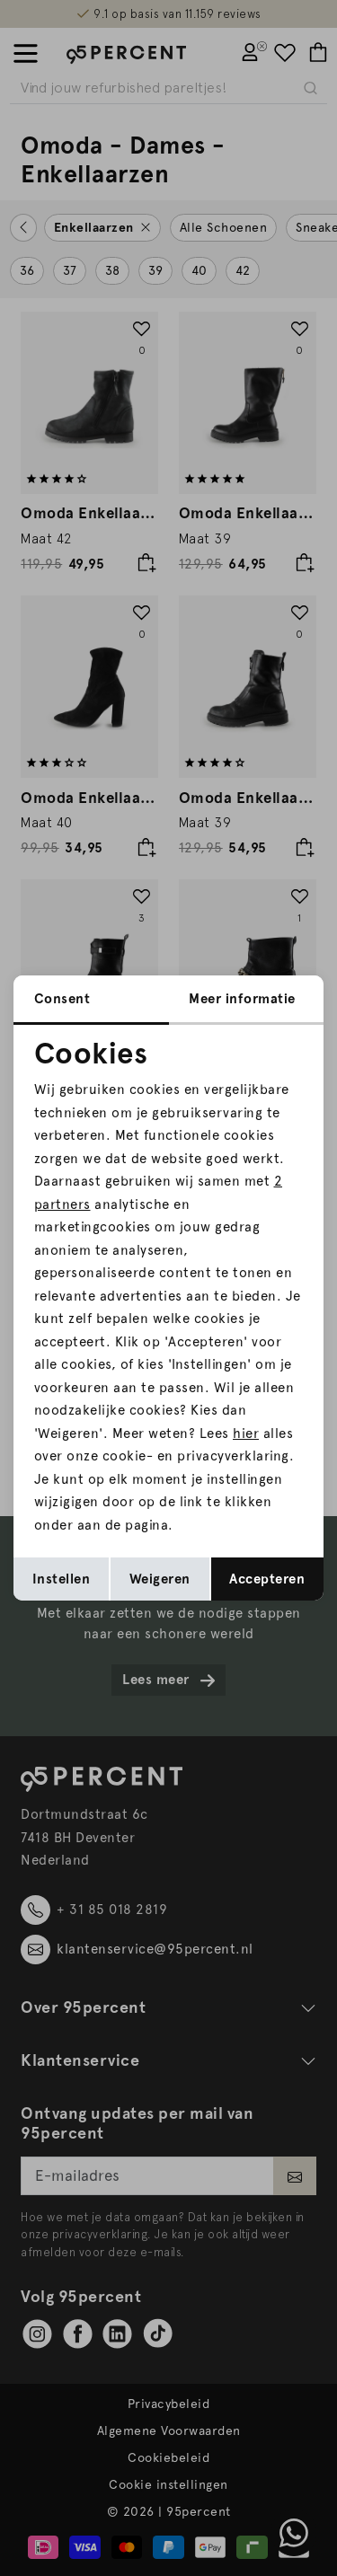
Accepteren (267, 1579)
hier (246, 1433)
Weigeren (160, 1579)
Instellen (61, 1579)
